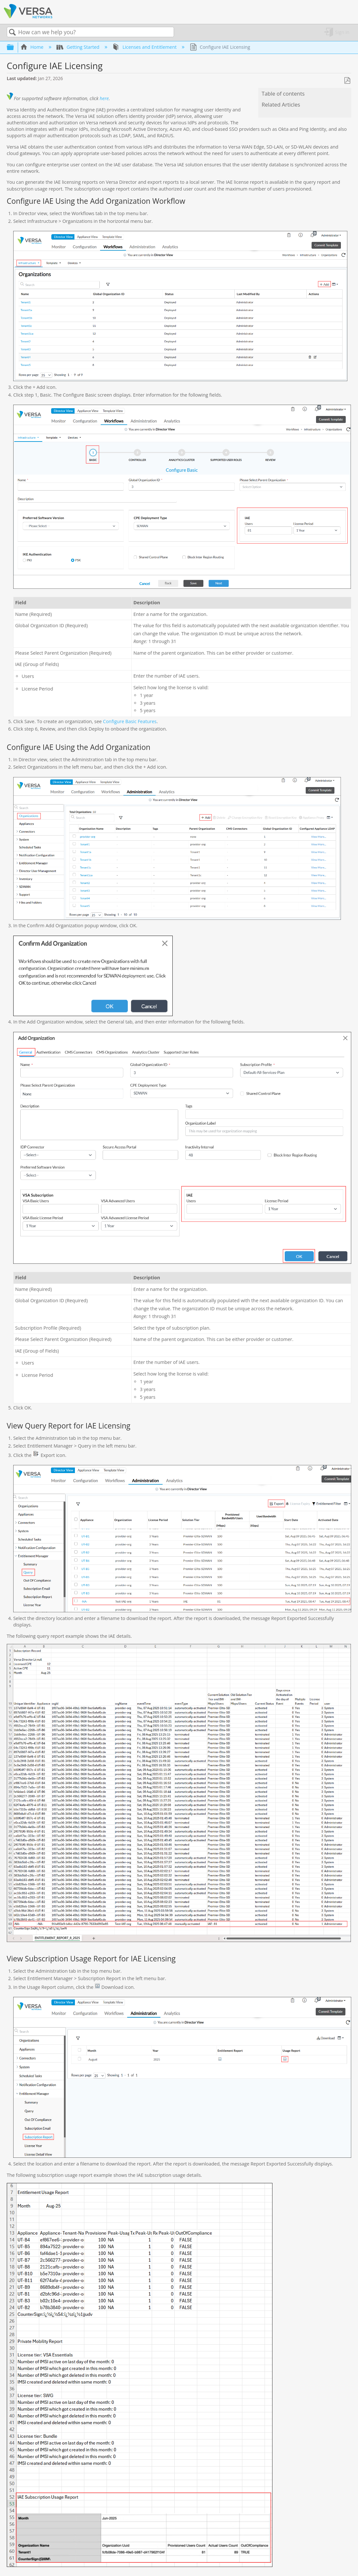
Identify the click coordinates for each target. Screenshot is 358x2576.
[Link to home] (28, 17)
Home (32, 47)
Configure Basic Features (130, 721)
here (104, 98)
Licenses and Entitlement (145, 47)
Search (12, 32)
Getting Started (78, 47)
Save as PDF (347, 80)
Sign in (342, 32)
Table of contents (283, 93)
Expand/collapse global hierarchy (14, 47)
